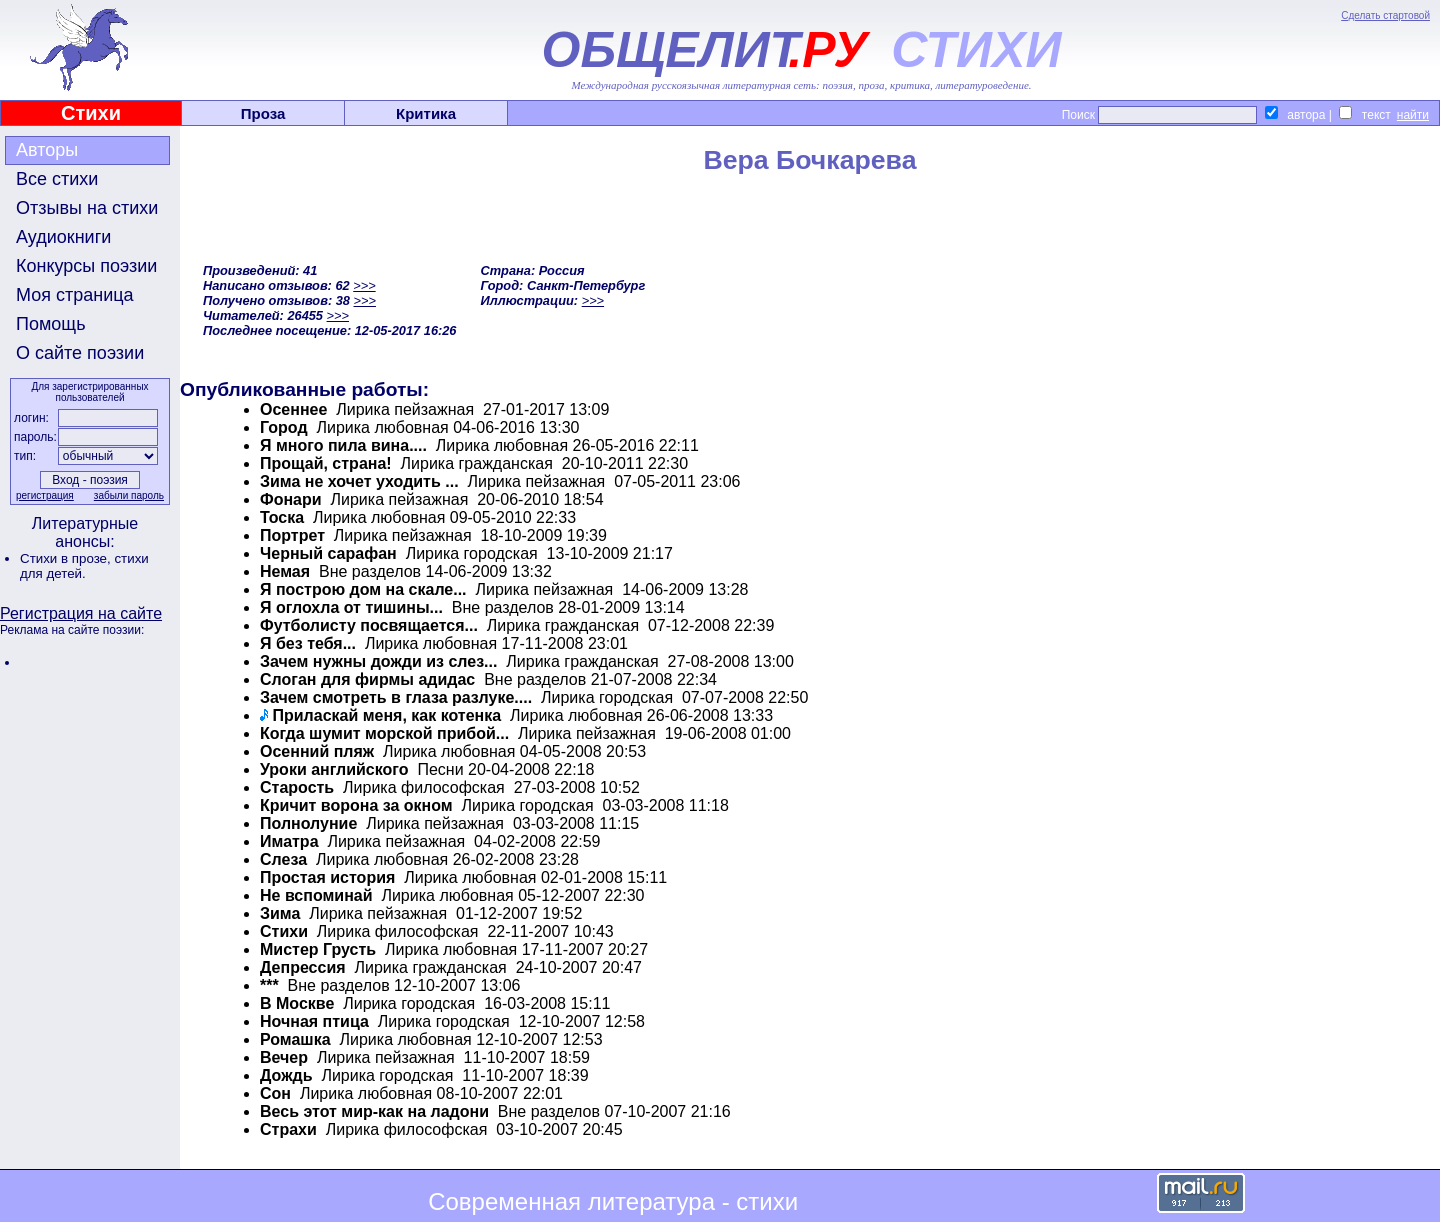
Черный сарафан (328, 553)
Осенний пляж (317, 751)
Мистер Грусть (318, 949)
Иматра (289, 841)
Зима (280, 913)
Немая (285, 571)
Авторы (47, 150)
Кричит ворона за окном (356, 805)
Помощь (51, 324)
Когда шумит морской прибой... (384, 733)
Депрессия (303, 967)
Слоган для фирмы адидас (367, 679)
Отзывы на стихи (87, 208)
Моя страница (75, 295)
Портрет (292, 535)
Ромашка (295, 1039)
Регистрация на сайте (81, 613)
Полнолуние (308, 823)
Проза (263, 113)
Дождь (286, 1075)
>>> (364, 285)
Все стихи (57, 179)
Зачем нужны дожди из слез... (378, 661)
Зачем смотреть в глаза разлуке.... (396, 697)
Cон (275, 1093)
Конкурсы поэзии (86, 266)
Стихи (91, 113)
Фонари (291, 499)
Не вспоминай (316, 895)
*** (269, 985)
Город (284, 427)
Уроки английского (334, 769)
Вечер (284, 1057)
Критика (426, 113)
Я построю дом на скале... (363, 589)
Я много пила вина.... (343, 445)
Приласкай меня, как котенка (386, 715)
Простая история (327, 877)
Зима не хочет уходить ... (359, 481)
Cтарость (297, 787)
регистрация (45, 495)
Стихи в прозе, (67, 558)
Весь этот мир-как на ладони (374, 1111)
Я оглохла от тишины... (351, 607)
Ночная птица (314, 1021)
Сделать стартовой (1385, 15)
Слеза (283, 859)
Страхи (288, 1129)
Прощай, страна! (326, 463)
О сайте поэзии (80, 353)
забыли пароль (129, 495)
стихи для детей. (84, 566)
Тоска (282, 517)
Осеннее (293, 409)
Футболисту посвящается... (369, 625)
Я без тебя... (308, 643)
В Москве (297, 1003)
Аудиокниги (63, 237)
